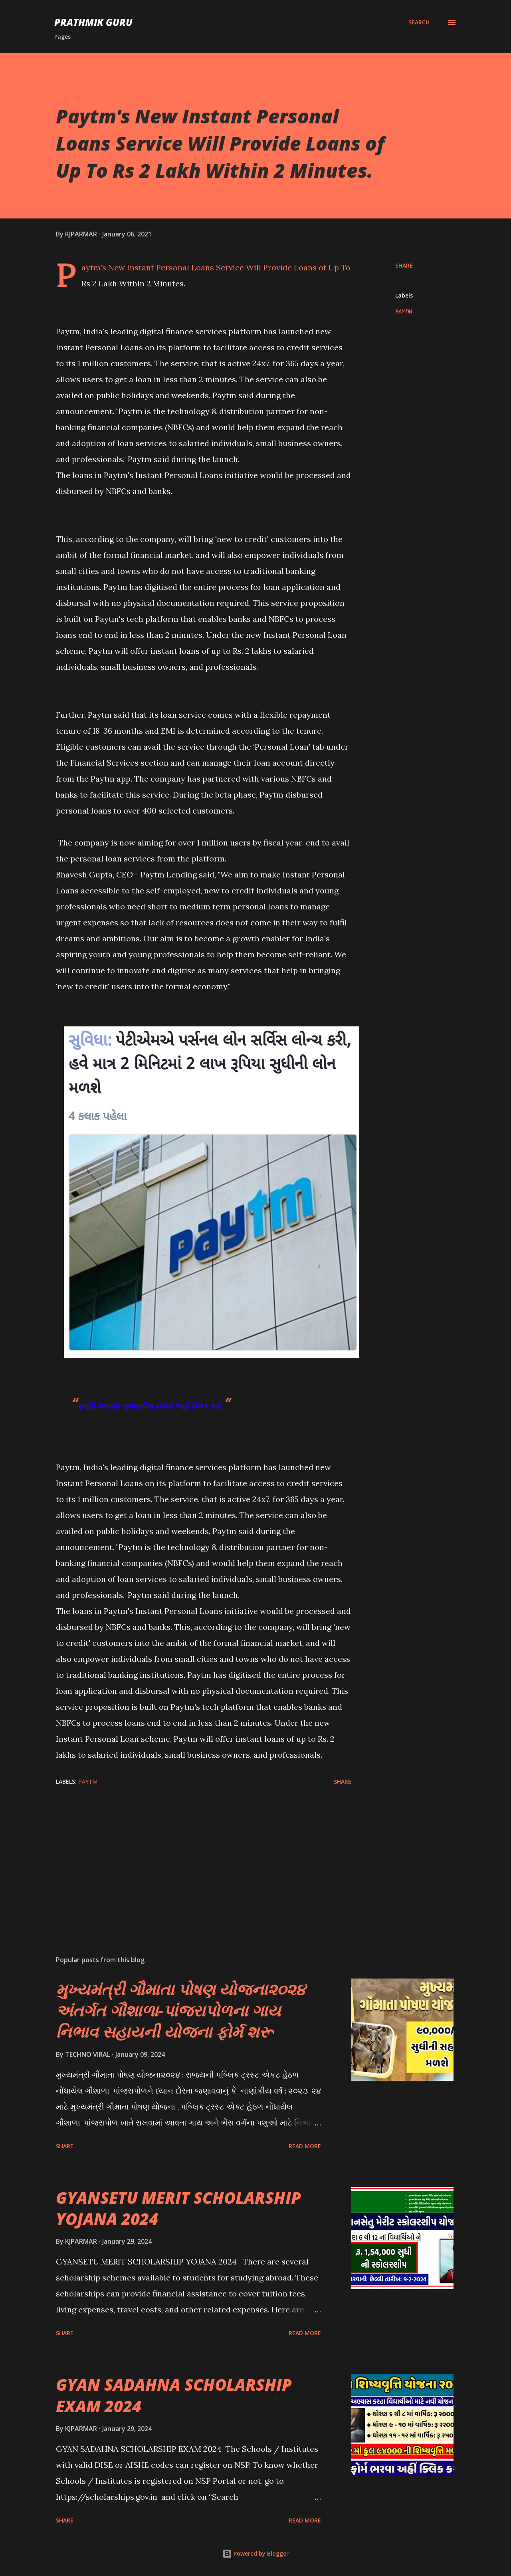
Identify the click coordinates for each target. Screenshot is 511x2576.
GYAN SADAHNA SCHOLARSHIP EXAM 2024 (174, 2395)
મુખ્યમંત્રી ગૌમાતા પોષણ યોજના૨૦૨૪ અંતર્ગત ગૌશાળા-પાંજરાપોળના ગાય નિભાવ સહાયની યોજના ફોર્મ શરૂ (180, 2010)
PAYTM (403, 311)
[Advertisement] (191, 1856)
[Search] (419, 22)
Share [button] (404, 265)
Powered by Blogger (255, 2553)
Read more (305, 2146)
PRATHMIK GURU (93, 22)
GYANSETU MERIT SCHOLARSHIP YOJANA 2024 (178, 2208)
